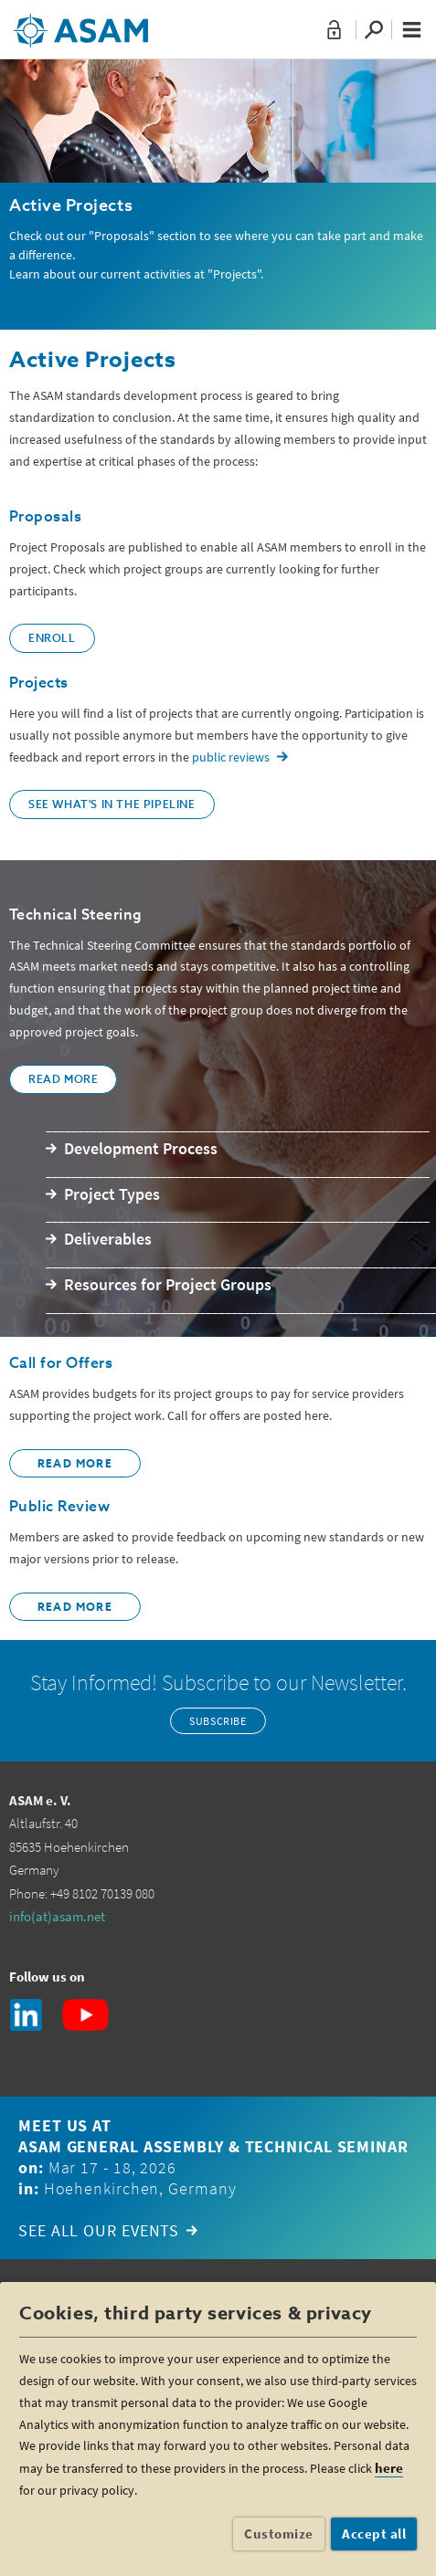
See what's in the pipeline (112, 805)
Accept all (374, 2533)
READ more (74, 1464)
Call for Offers (60, 1364)
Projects (39, 684)
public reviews (231, 757)
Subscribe (217, 1721)
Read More (63, 1080)
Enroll (52, 639)
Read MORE (74, 1608)
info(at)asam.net (57, 1916)
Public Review (59, 1507)
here (389, 2467)
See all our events (98, 2230)
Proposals (45, 517)
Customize (279, 2533)
